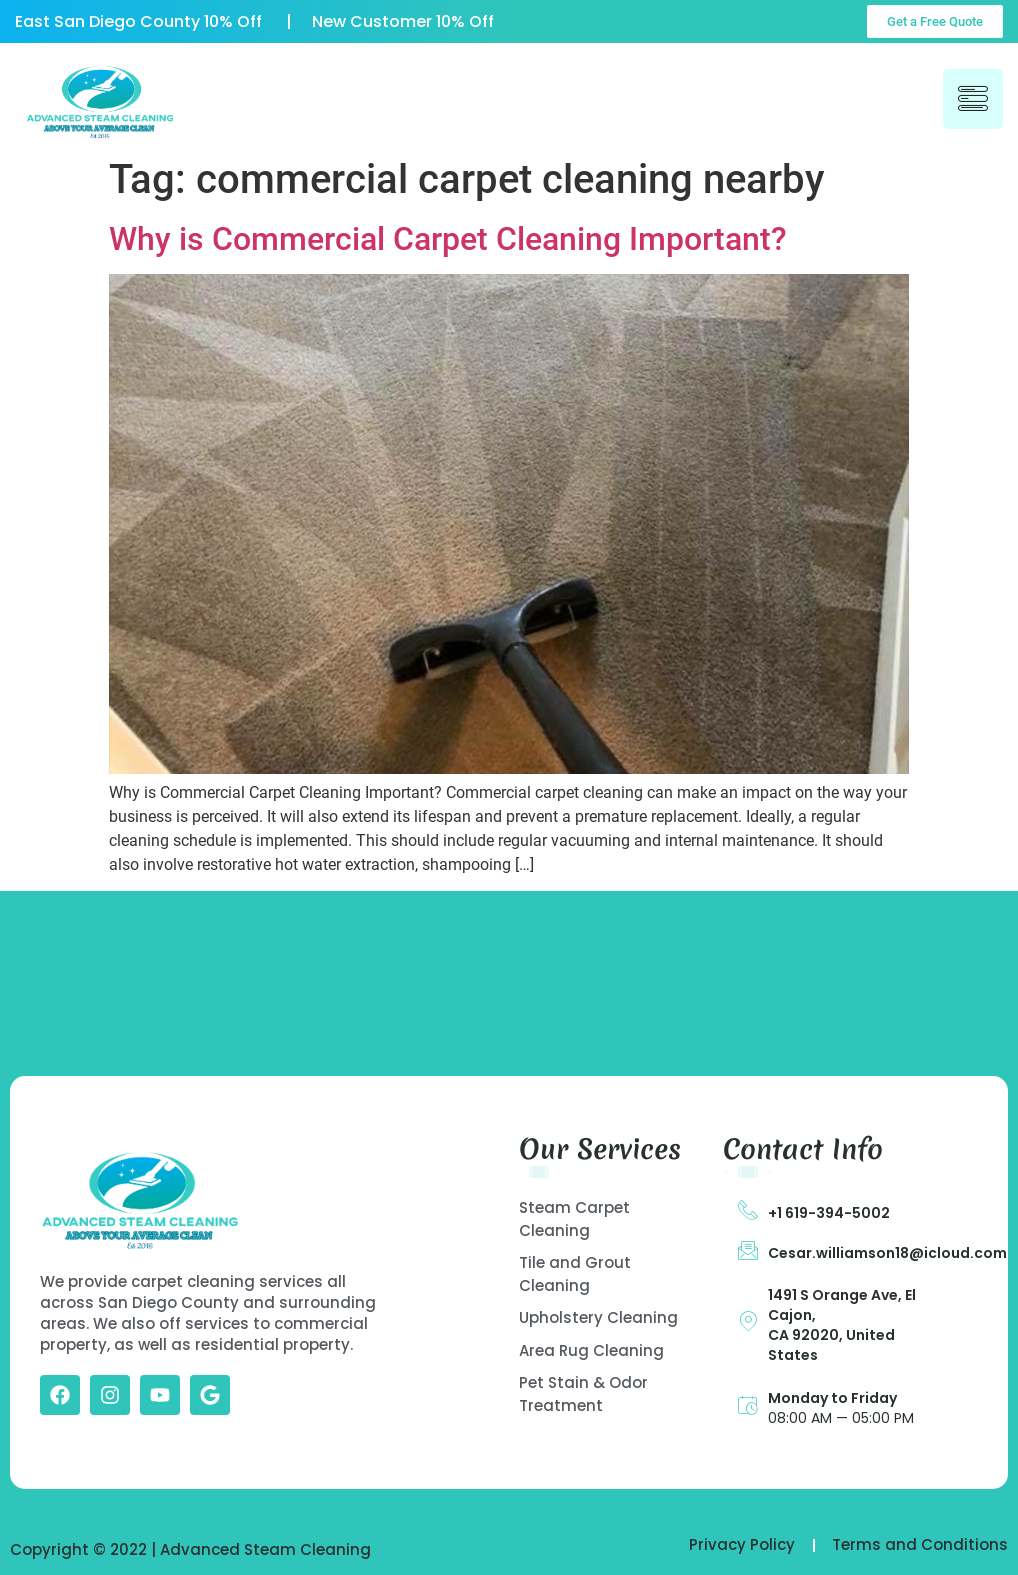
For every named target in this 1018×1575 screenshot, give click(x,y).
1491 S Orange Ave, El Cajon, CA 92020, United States (842, 1325)
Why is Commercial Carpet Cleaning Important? (448, 239)
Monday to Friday (832, 1398)
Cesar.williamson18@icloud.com (887, 1253)
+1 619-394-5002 (829, 1213)
